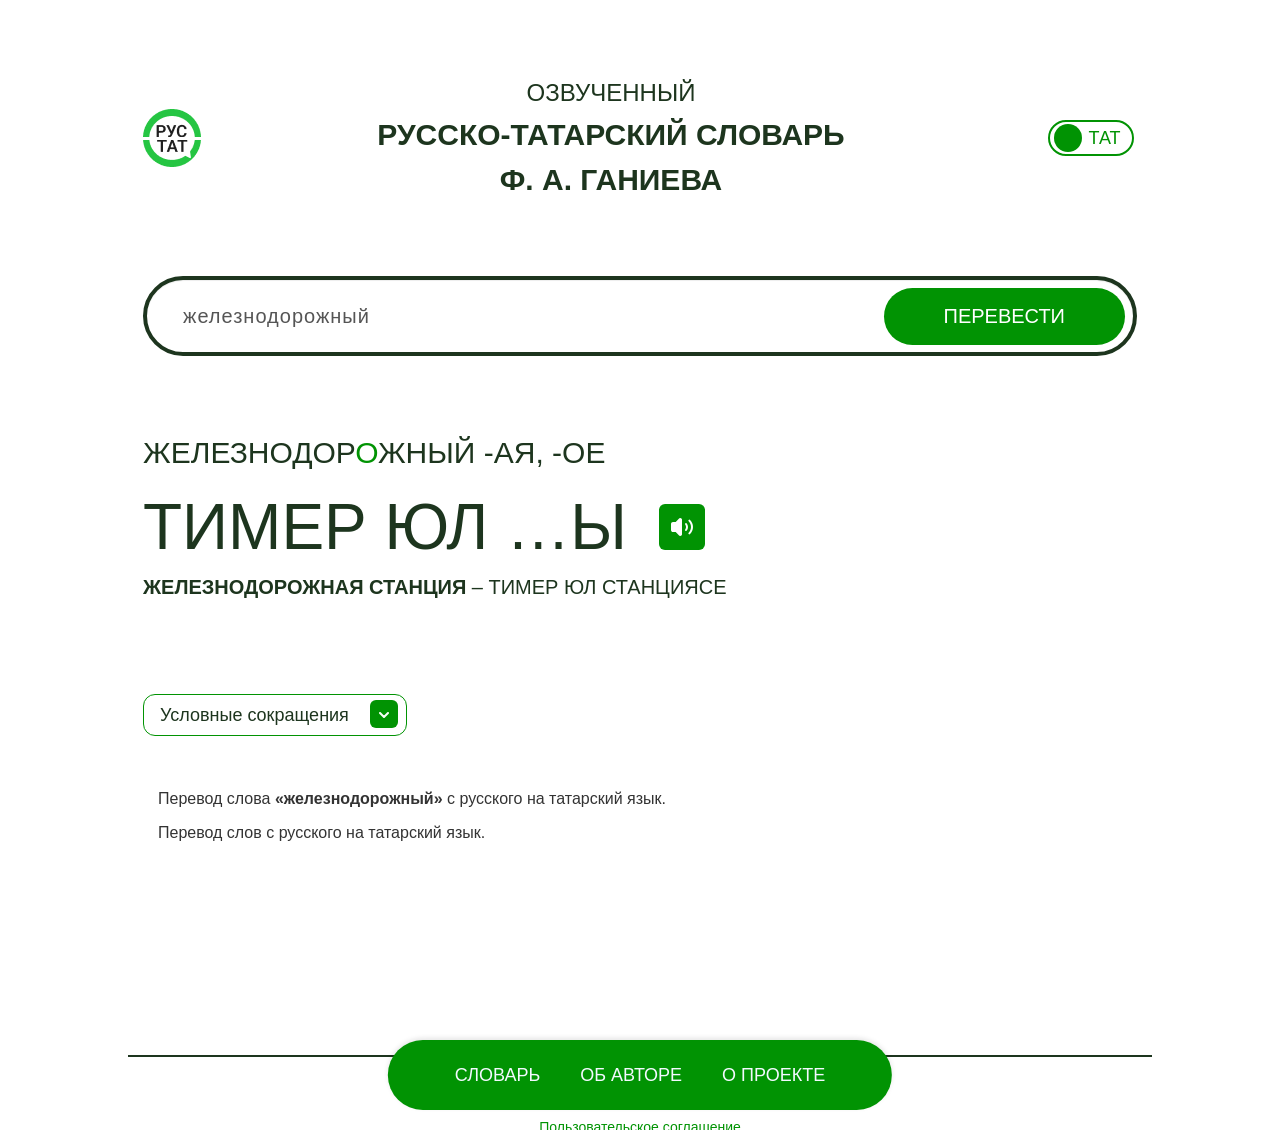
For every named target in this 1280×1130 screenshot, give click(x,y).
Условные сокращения (254, 715)
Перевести (1004, 316)
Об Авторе (631, 1075)
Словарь (497, 1075)
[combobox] (640, 316)
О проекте (773, 1075)
